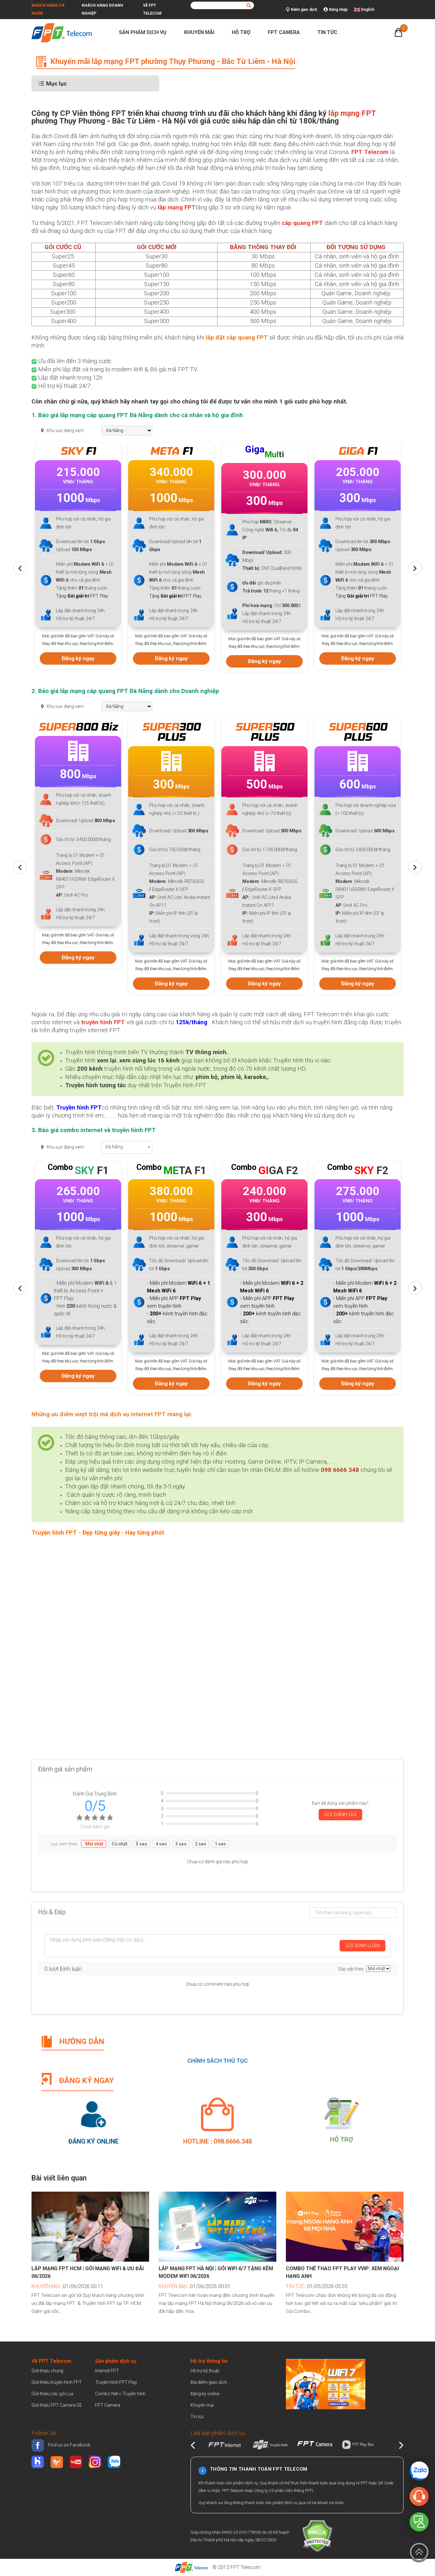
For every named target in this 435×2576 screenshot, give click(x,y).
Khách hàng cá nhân (48, 9)
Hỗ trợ (244, 32)
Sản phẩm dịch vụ (145, 32)
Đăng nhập (335, 9)
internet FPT (148, 1414)
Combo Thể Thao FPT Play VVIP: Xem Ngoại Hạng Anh (342, 2272)
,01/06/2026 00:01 (195, 2286)
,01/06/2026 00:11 (67, 2286)
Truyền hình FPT (79, 1107)
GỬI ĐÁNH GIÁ (340, 1814)
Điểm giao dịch (301, 9)
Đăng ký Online (93, 2141)
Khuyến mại (202, 2405)
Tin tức (330, 32)
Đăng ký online (204, 2393)
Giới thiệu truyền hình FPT (56, 2382)
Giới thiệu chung (47, 2370)
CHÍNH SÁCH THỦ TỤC (217, 2060)
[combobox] (126, 1147)
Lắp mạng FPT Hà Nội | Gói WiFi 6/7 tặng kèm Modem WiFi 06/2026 (216, 2272)
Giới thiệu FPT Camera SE (56, 2405)
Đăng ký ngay (76, 648)
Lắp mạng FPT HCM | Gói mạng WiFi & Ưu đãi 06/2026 (87, 2272)
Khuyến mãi (202, 32)
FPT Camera (286, 32)
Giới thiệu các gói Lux (52, 2393)
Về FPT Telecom (152, 9)
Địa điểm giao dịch (208, 2382)
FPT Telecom (245, 2567)
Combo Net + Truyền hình (120, 2393)
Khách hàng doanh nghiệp (102, 9)
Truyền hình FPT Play (116, 2382)
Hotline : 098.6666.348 (217, 2141)
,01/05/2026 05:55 (317, 2286)
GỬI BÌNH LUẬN (362, 1945)
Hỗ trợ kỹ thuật (204, 2370)
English (367, 9)
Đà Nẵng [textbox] (114, 1146)
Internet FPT (107, 2370)
